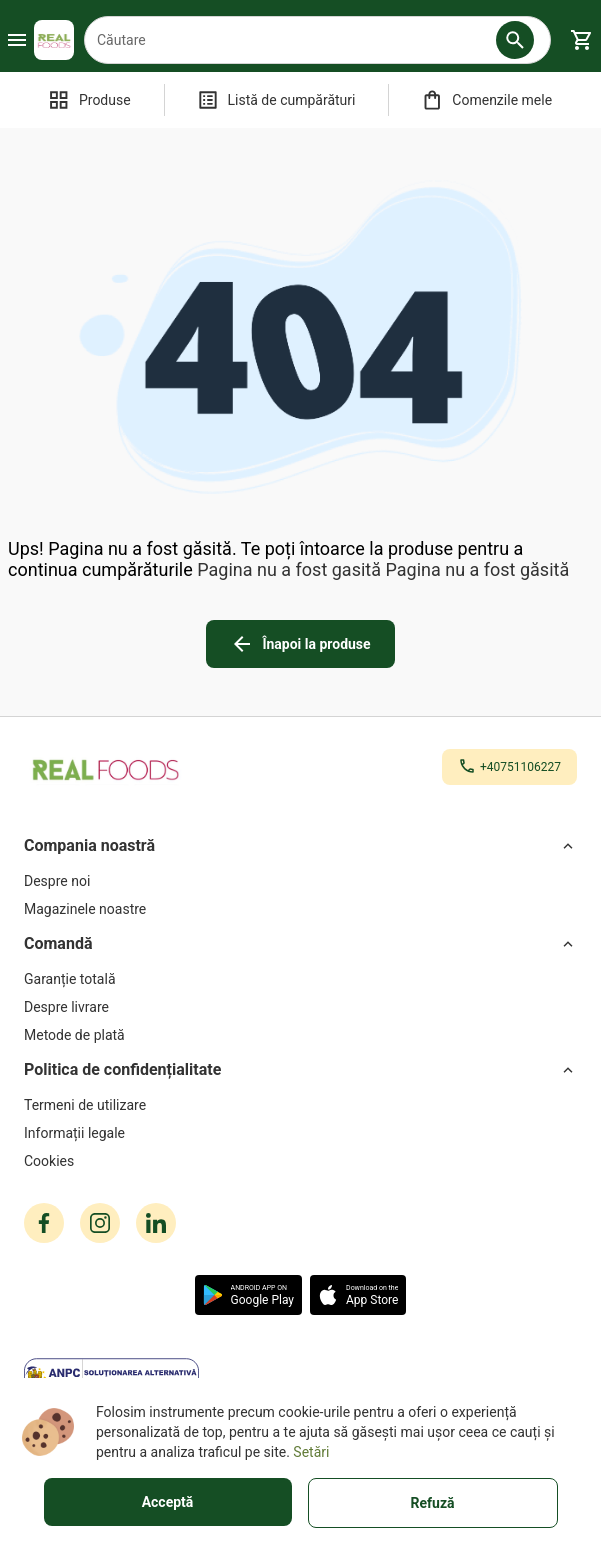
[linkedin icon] (156, 1223)
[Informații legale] (300, 1133)
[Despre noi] (300, 881)
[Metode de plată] (300, 1035)
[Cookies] (300, 1161)
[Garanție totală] (300, 979)
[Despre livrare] (300, 1007)
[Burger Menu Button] (17, 40)
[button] (515, 40)
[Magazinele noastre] (300, 909)
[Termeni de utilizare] (300, 1105)
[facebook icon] (44, 1223)
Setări (311, 1452)
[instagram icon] (100, 1223)
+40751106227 (520, 767)
